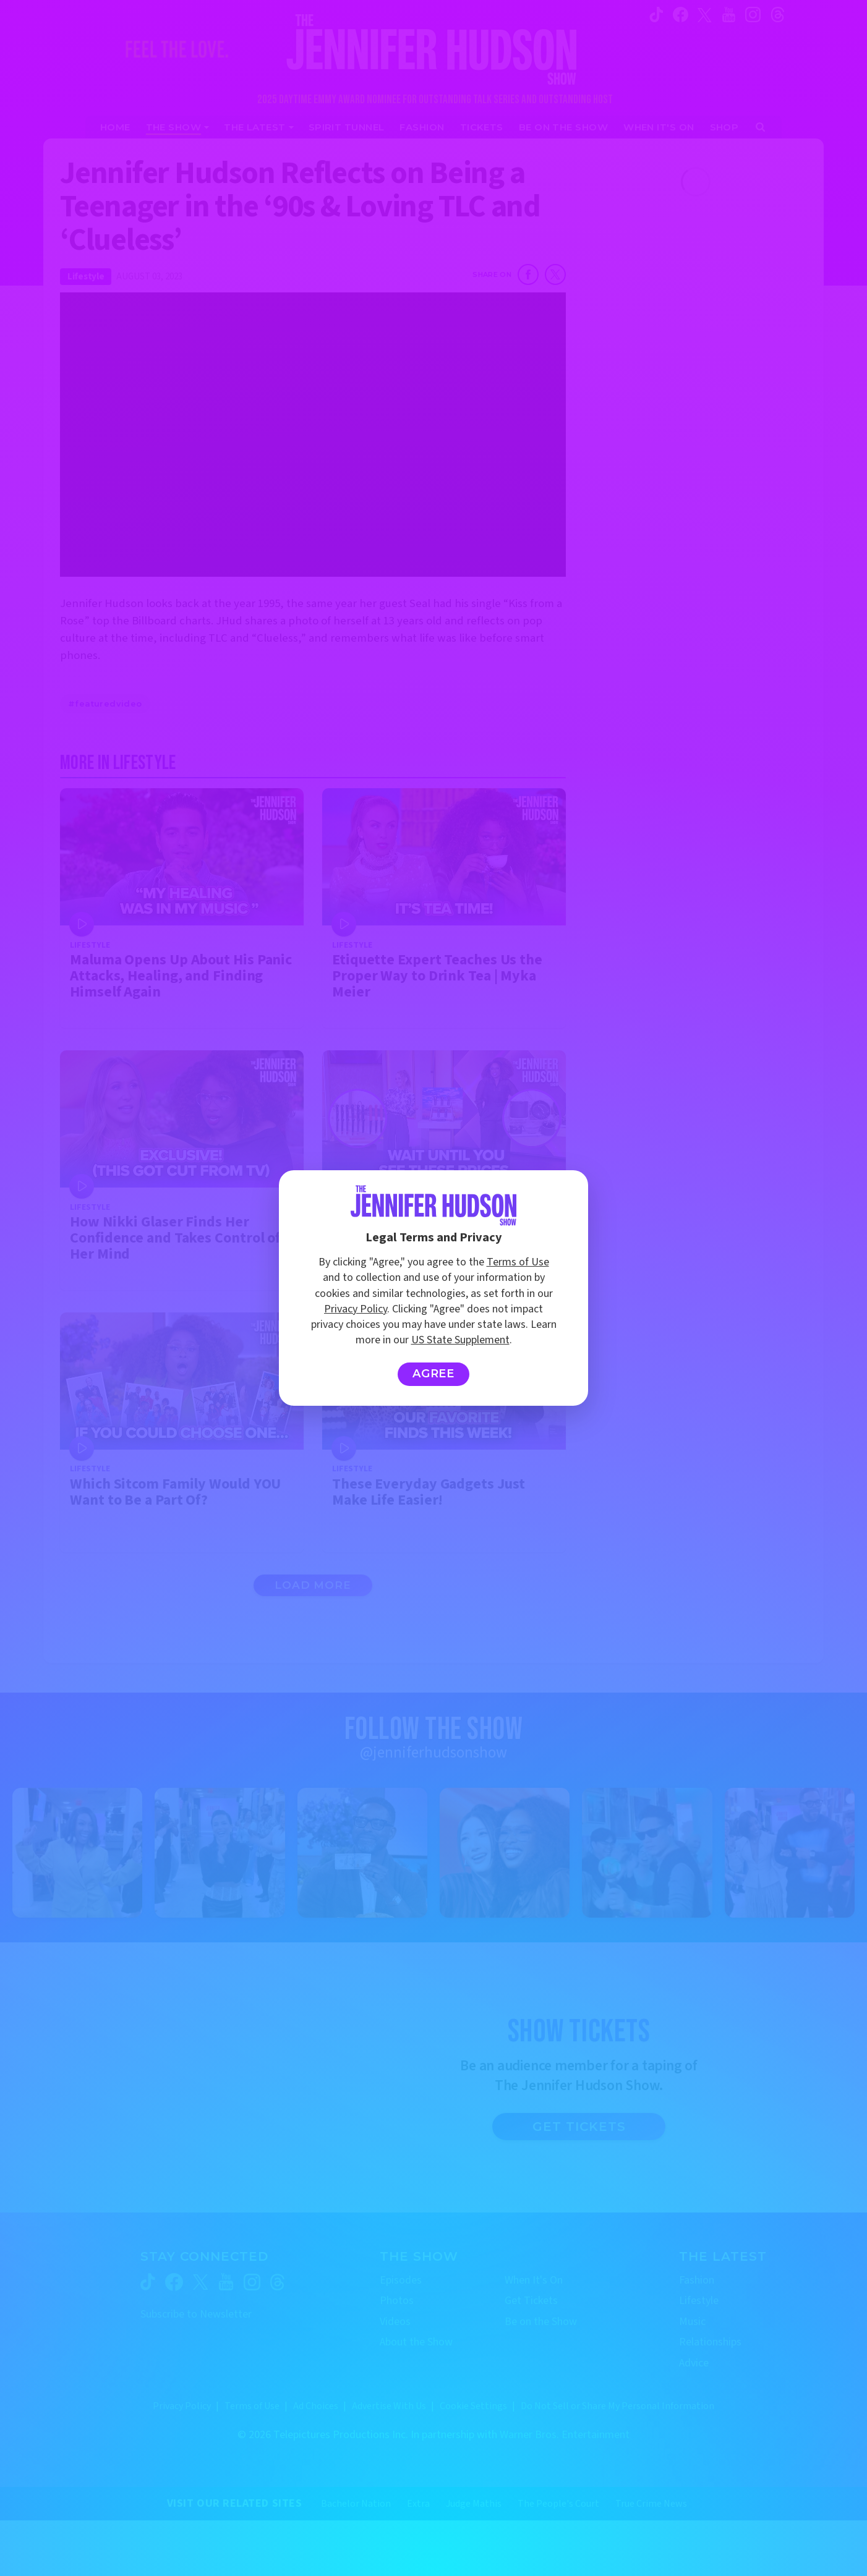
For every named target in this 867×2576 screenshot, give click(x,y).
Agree (433, 1373)
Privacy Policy (355, 1309)
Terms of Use (518, 1262)
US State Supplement (460, 1340)
